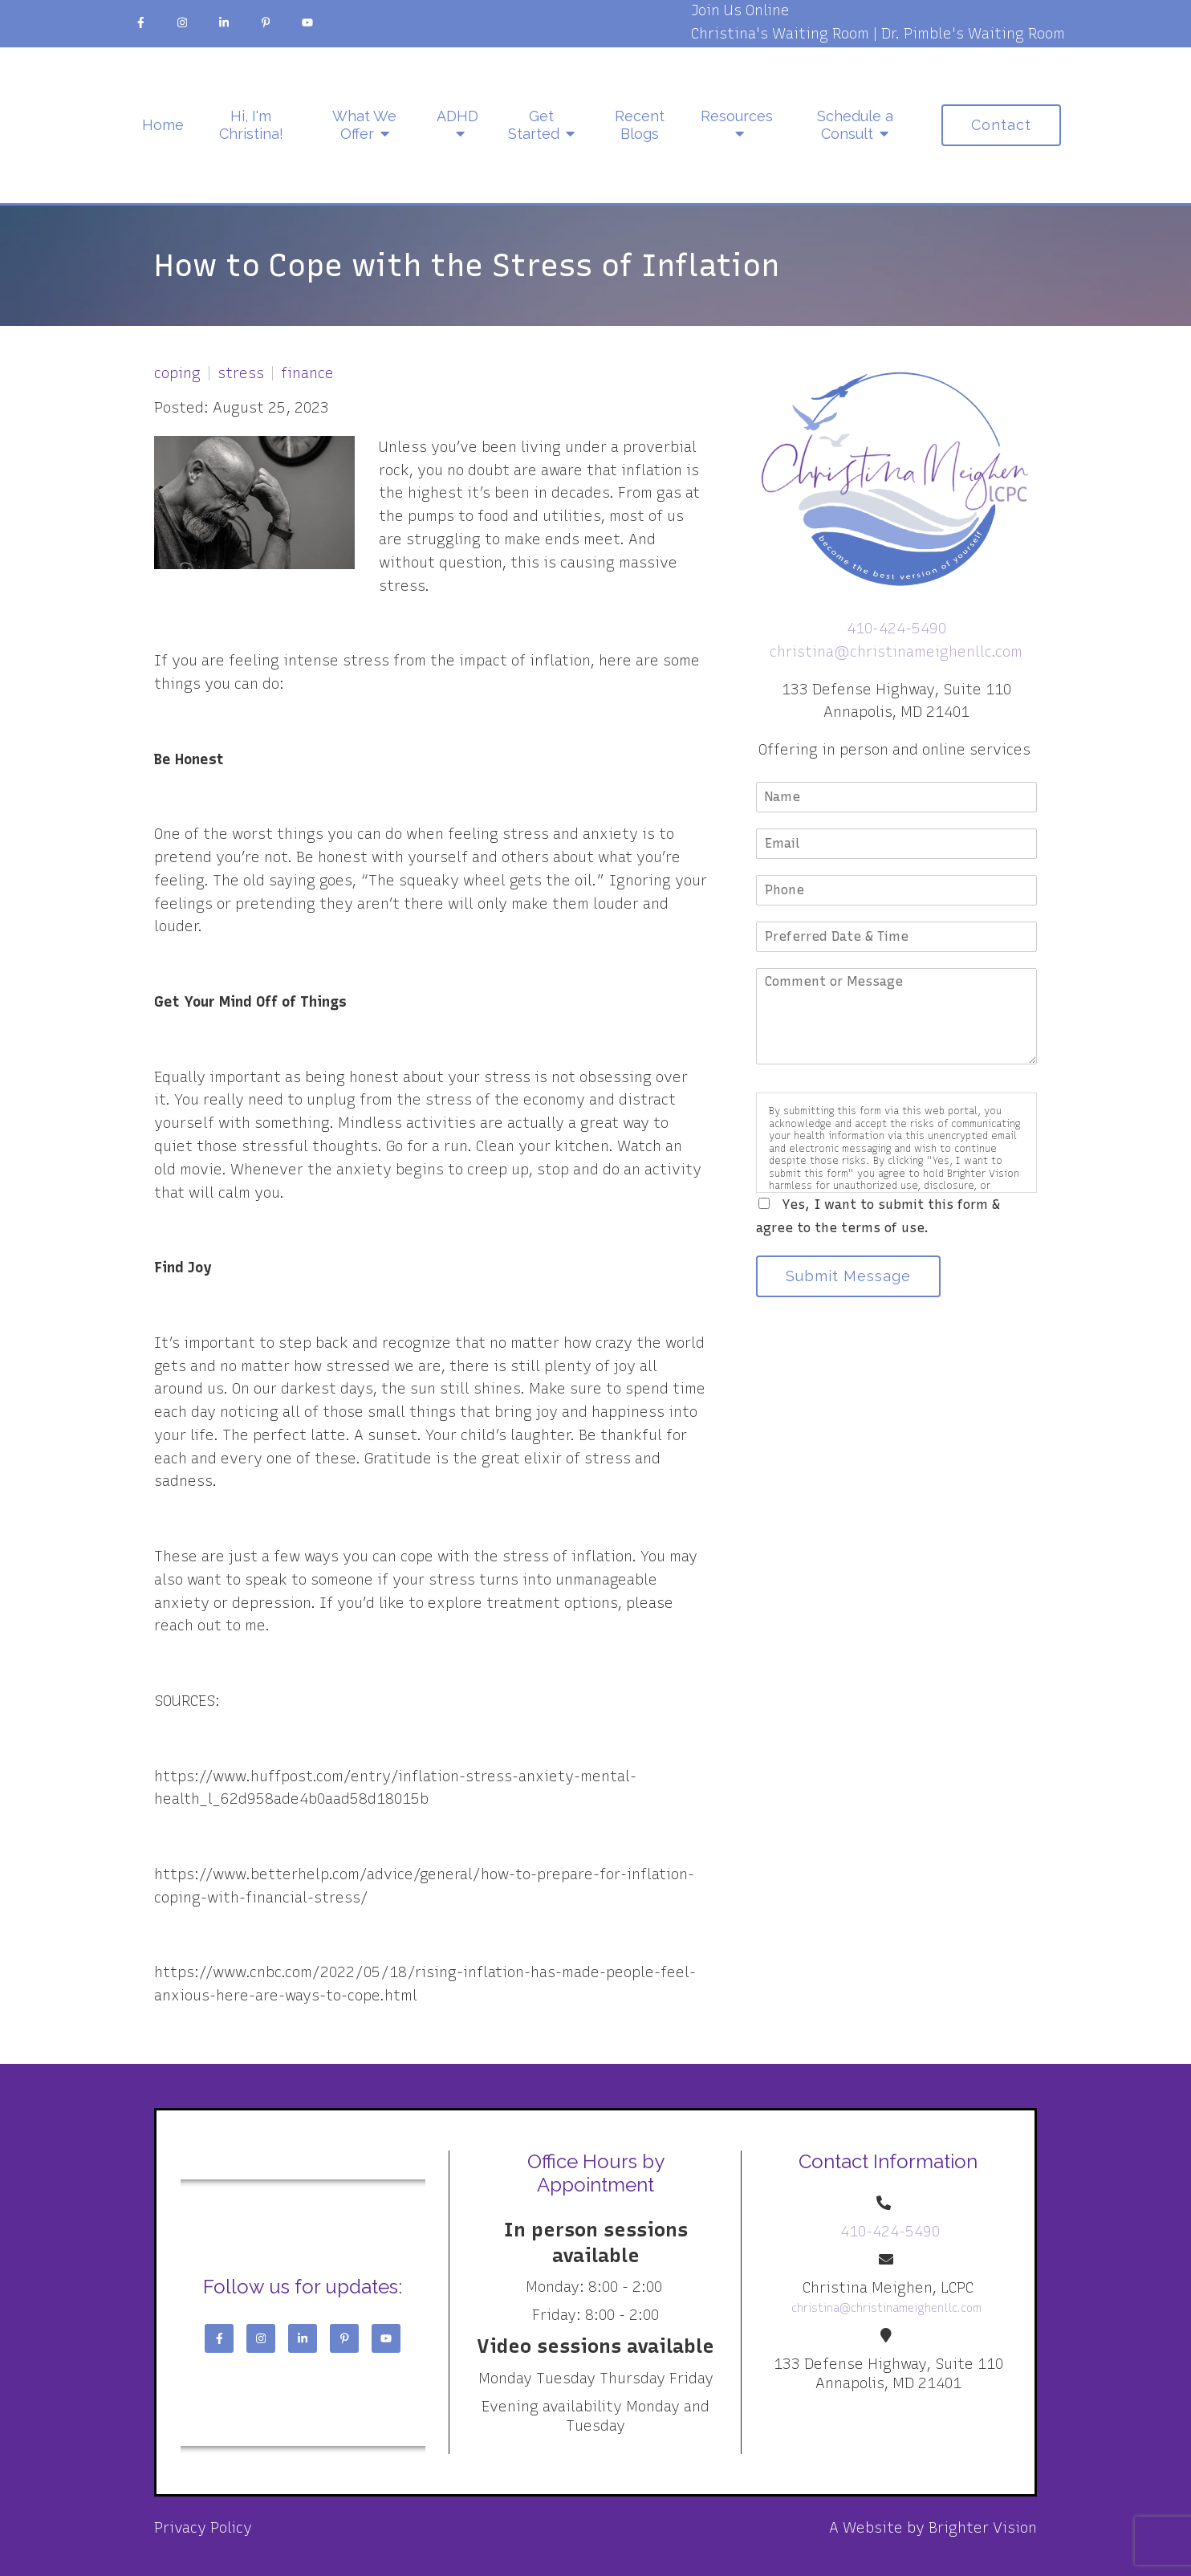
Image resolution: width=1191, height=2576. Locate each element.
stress (240, 373)
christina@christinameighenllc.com (896, 652)
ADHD (457, 116)
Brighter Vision (983, 2528)
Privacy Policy (203, 2528)
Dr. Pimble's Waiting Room (973, 34)
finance (307, 373)
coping (177, 373)
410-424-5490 (896, 628)
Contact (1001, 124)
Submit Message (848, 1276)
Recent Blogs (640, 125)
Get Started (533, 125)
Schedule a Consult (855, 125)
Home (163, 124)
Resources (737, 116)
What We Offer (364, 125)
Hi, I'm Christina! (251, 125)
